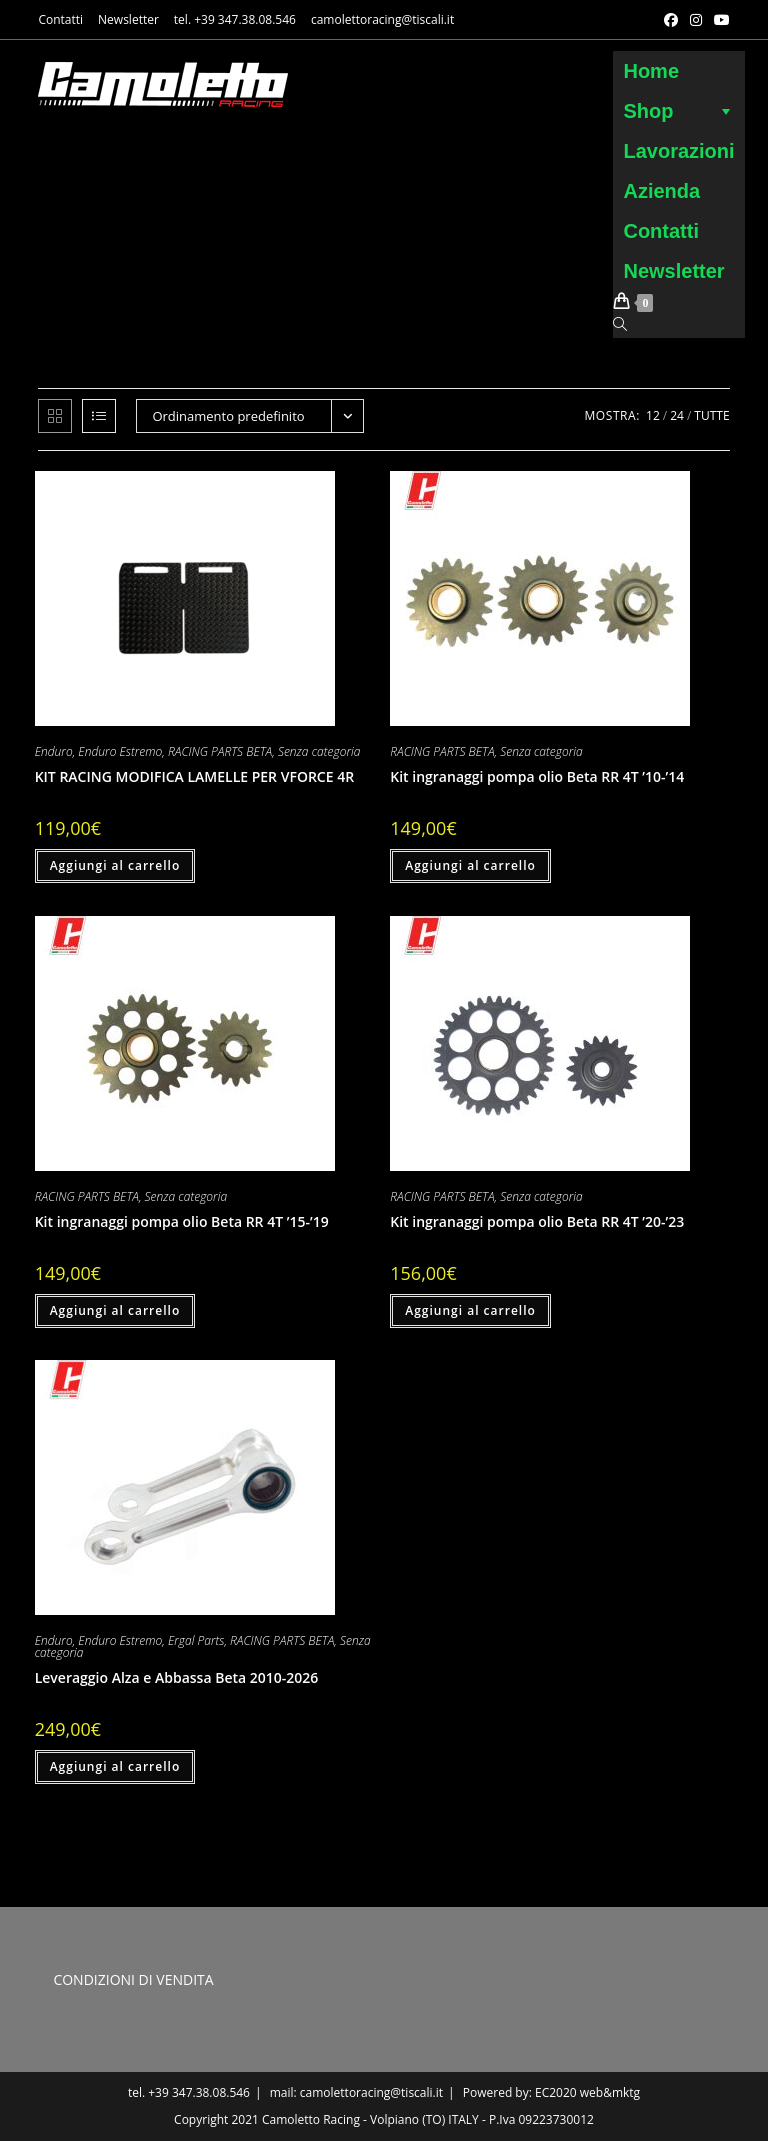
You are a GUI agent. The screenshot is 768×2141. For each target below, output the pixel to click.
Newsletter (128, 19)
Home (651, 71)
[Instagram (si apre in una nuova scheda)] (696, 20)
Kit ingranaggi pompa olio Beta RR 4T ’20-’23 (537, 1221)
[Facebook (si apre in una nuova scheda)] (671, 20)
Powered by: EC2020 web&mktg (551, 2092)
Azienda (661, 191)
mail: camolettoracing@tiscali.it (356, 2092)
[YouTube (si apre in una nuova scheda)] (719, 20)
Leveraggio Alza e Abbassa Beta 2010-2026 (177, 1677)
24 (677, 415)
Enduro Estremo (120, 751)
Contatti (60, 19)
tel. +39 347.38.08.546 (235, 19)
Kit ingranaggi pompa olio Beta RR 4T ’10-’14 (537, 776)
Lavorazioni (678, 151)
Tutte (711, 415)
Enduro (54, 751)
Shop (678, 111)
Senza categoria (319, 751)
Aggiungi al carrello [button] (115, 865)
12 (653, 415)
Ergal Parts (196, 1640)
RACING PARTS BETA (220, 751)
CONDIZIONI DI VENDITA (133, 1979)
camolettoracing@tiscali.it (382, 19)
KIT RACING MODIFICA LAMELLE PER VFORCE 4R (194, 776)
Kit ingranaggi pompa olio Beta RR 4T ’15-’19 (182, 1221)
